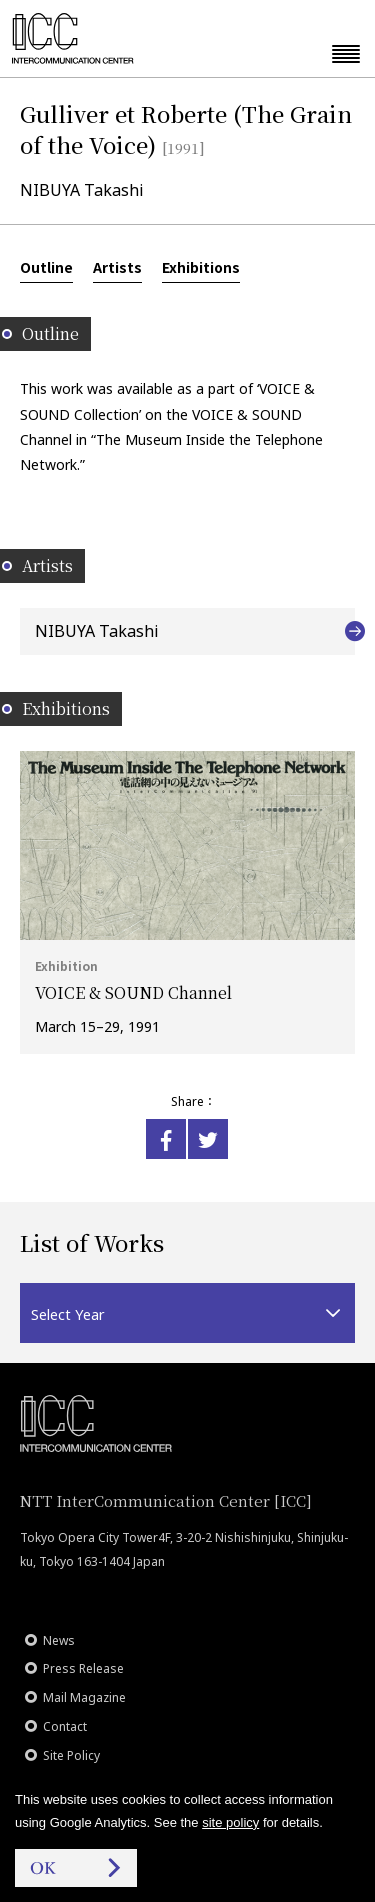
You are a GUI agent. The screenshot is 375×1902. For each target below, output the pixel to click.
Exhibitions (201, 267)
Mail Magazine (84, 1697)
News (59, 1640)
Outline (46, 267)
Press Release (83, 1668)
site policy (230, 1822)
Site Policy (71, 1755)
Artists (117, 267)
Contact (65, 1726)
